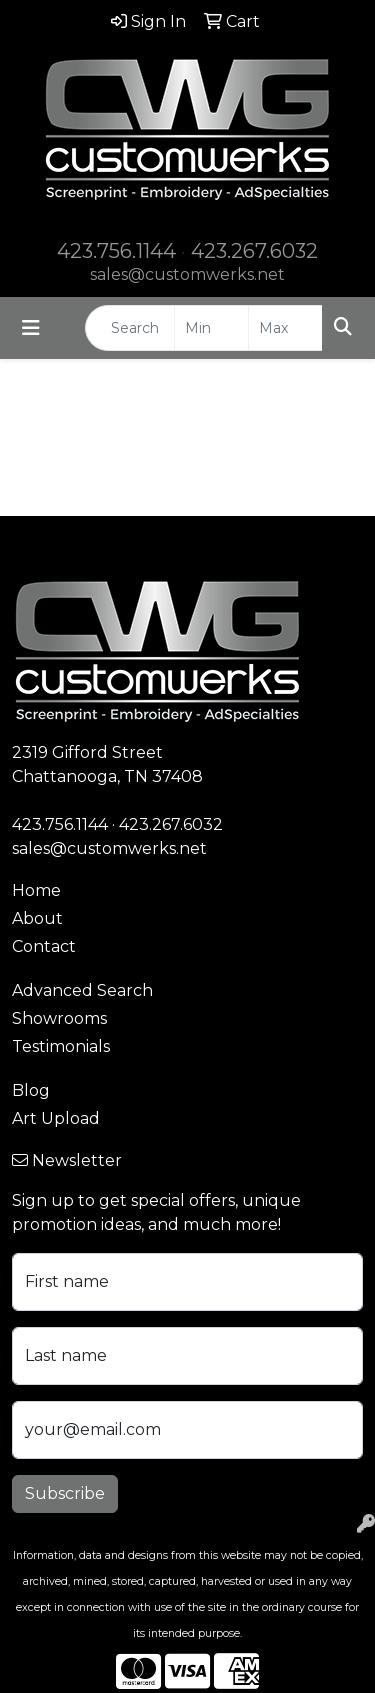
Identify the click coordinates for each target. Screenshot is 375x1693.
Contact (44, 946)
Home (36, 890)
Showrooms (59, 1018)
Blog (31, 1090)
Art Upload (56, 1118)
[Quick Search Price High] (285, 328)
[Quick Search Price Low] (211, 328)
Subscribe (65, 1493)
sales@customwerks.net (187, 274)
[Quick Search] (130, 328)
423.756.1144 (116, 251)
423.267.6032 (254, 251)
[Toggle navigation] (31, 328)
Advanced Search (82, 990)
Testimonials (61, 1046)
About (37, 918)
